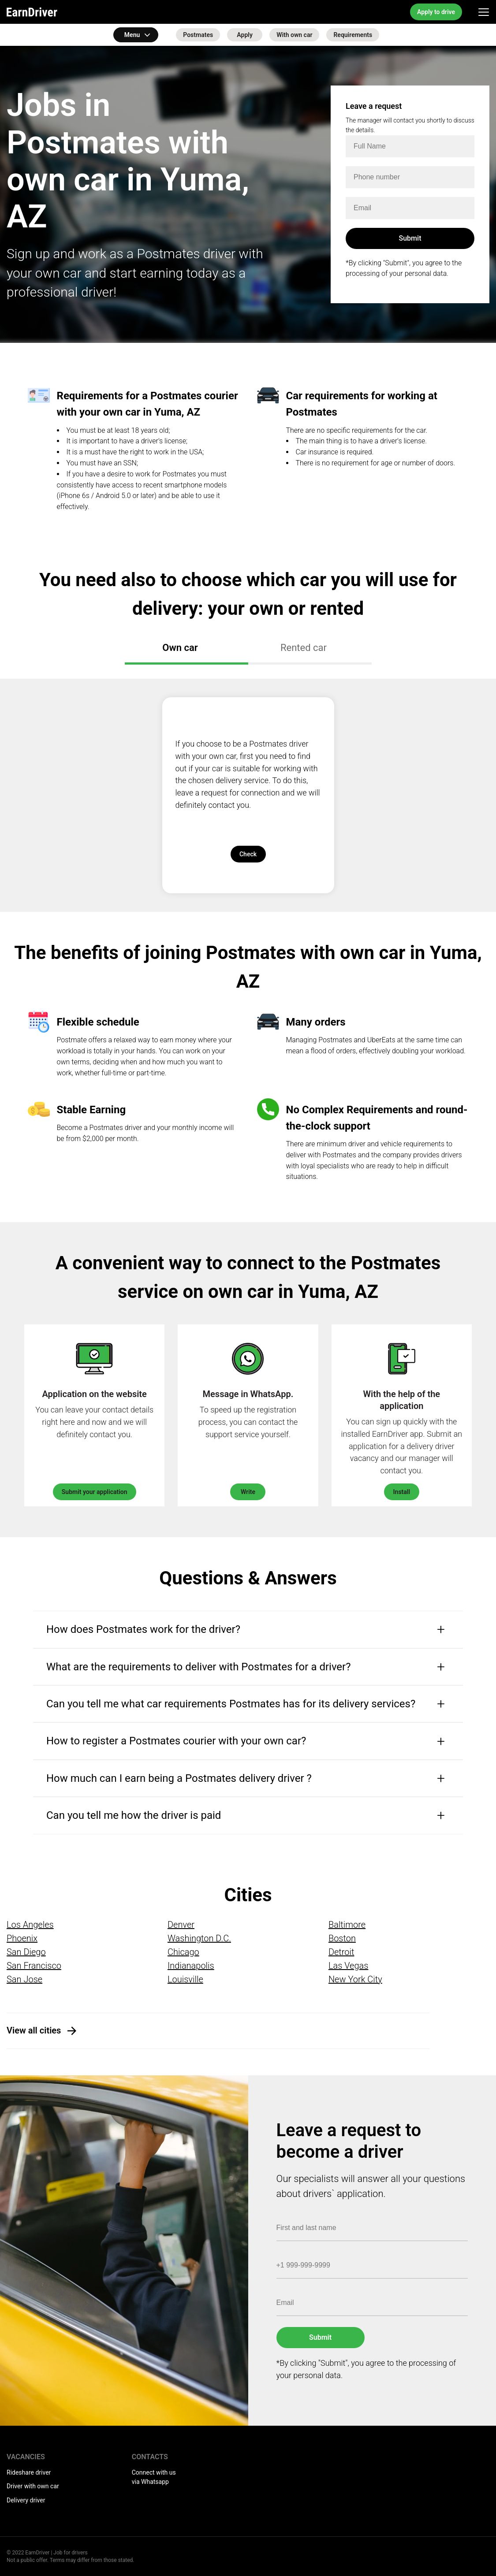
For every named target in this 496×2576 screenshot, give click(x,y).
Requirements (352, 34)
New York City (355, 1979)
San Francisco (34, 1965)
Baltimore (346, 1924)
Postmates (198, 34)
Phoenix (22, 1938)
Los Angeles (30, 1924)
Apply (245, 34)
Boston (342, 1938)
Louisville (185, 1979)
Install (401, 1491)
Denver (181, 1924)
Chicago (183, 1952)
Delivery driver (26, 2500)
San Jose (24, 1979)
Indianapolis (191, 1965)
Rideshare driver (29, 2472)
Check (248, 854)
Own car (183, 647)
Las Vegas (348, 1965)
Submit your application (94, 1491)
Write (248, 1491)
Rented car (307, 647)
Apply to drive (436, 11)
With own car (294, 34)
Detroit (341, 1952)
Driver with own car (33, 2486)
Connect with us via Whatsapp (154, 2477)
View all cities (34, 2030)
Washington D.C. (199, 1938)
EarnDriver (32, 12)
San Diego (26, 1952)
